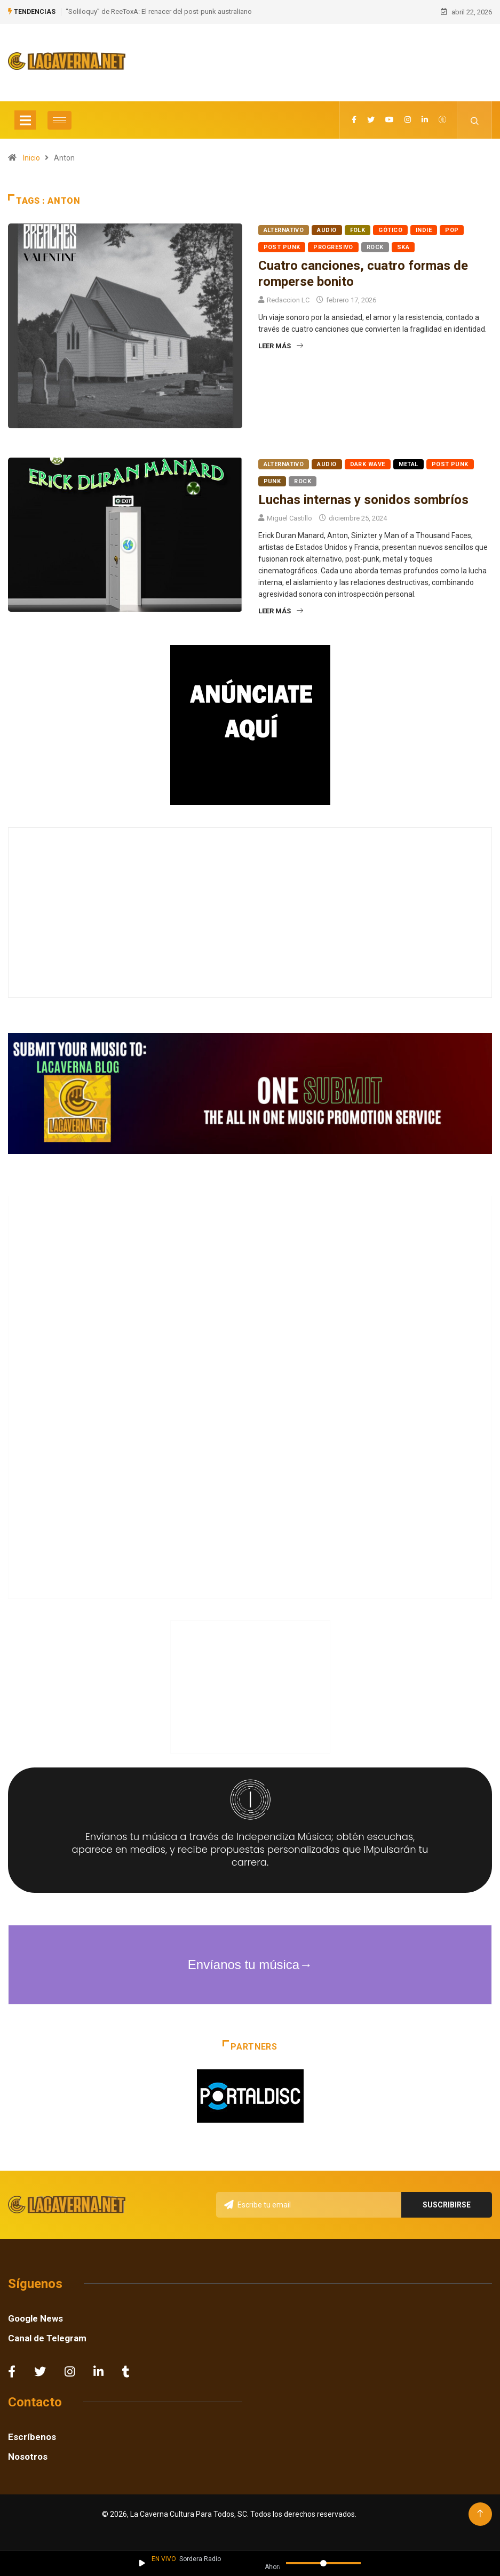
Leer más (280, 343)
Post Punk (282, 244)
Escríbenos (32, 2434)
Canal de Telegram (47, 2335)
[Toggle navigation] (25, 117)
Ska (403, 244)
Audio (326, 227)
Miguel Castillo (289, 515)
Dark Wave (367, 461)
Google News (35, 2315)
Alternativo (284, 227)
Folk (358, 227)
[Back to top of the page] (480, 2511)
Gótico (390, 227)
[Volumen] (323, 2563)
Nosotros (27, 2454)
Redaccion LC (288, 297)
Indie (424, 227)
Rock (375, 244)
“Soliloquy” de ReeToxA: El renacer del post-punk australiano (159, 10)
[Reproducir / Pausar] (142, 2563)
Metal (408, 461)
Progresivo (333, 244)
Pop (451, 227)
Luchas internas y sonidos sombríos (363, 497)
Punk (272, 478)
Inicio (31, 155)
